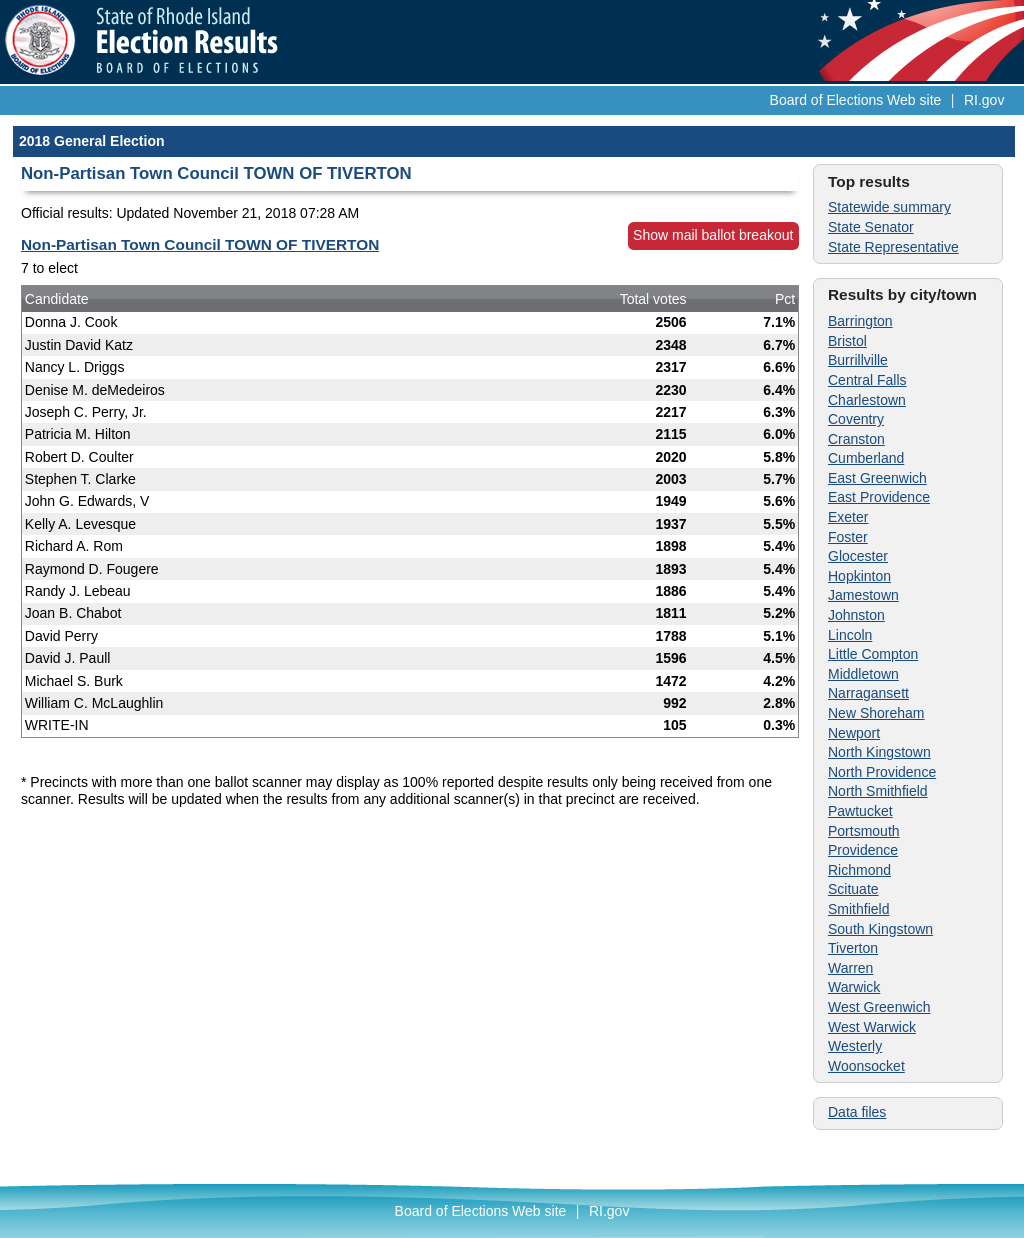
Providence (863, 850)
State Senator (871, 227)
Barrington (860, 321)
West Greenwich (879, 1007)
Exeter (848, 517)
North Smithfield (878, 791)
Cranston (856, 439)
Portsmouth (864, 831)
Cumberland (866, 458)
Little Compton (873, 654)
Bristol (847, 341)
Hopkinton (859, 576)
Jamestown (863, 595)
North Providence (882, 772)
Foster (848, 537)
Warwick (854, 987)
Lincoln (850, 635)
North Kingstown (879, 752)
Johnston (856, 615)
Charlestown (867, 400)
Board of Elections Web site (856, 100)
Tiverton (853, 948)
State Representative (893, 247)
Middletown (863, 674)
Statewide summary (889, 207)
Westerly (855, 1046)
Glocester (858, 556)
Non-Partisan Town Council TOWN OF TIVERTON (200, 244)
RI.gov (984, 100)
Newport (854, 733)
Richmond (859, 870)
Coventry (856, 419)
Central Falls (867, 380)
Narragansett (868, 693)
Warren (850, 968)
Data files (857, 1112)
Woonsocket (866, 1066)
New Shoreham (876, 713)
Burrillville (858, 360)
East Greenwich (877, 478)
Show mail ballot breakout (713, 235)
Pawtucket (860, 811)
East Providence (879, 497)
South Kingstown (880, 929)
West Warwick (872, 1027)
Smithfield (858, 909)
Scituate (853, 889)
